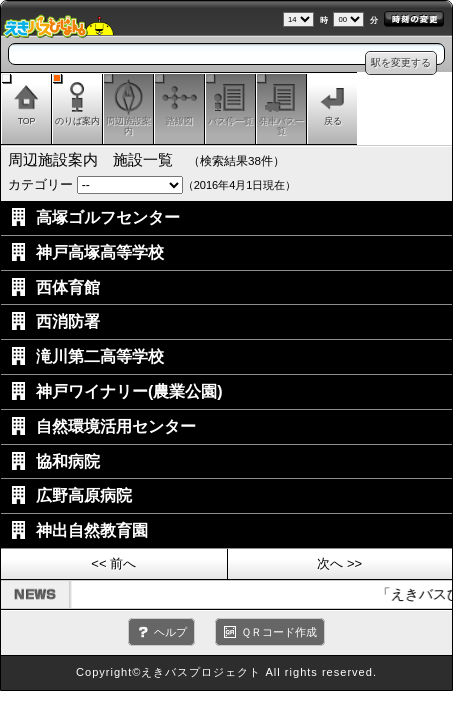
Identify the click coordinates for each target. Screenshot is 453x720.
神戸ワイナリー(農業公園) (129, 391)
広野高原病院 (84, 495)
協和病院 (68, 461)
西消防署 (68, 321)
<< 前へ (113, 563)
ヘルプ (170, 632)
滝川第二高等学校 (100, 356)
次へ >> (339, 563)
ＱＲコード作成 (279, 632)
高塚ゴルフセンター (108, 217)
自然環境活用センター (116, 426)
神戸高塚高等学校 (100, 252)
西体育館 (68, 287)
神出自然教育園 (92, 530)
